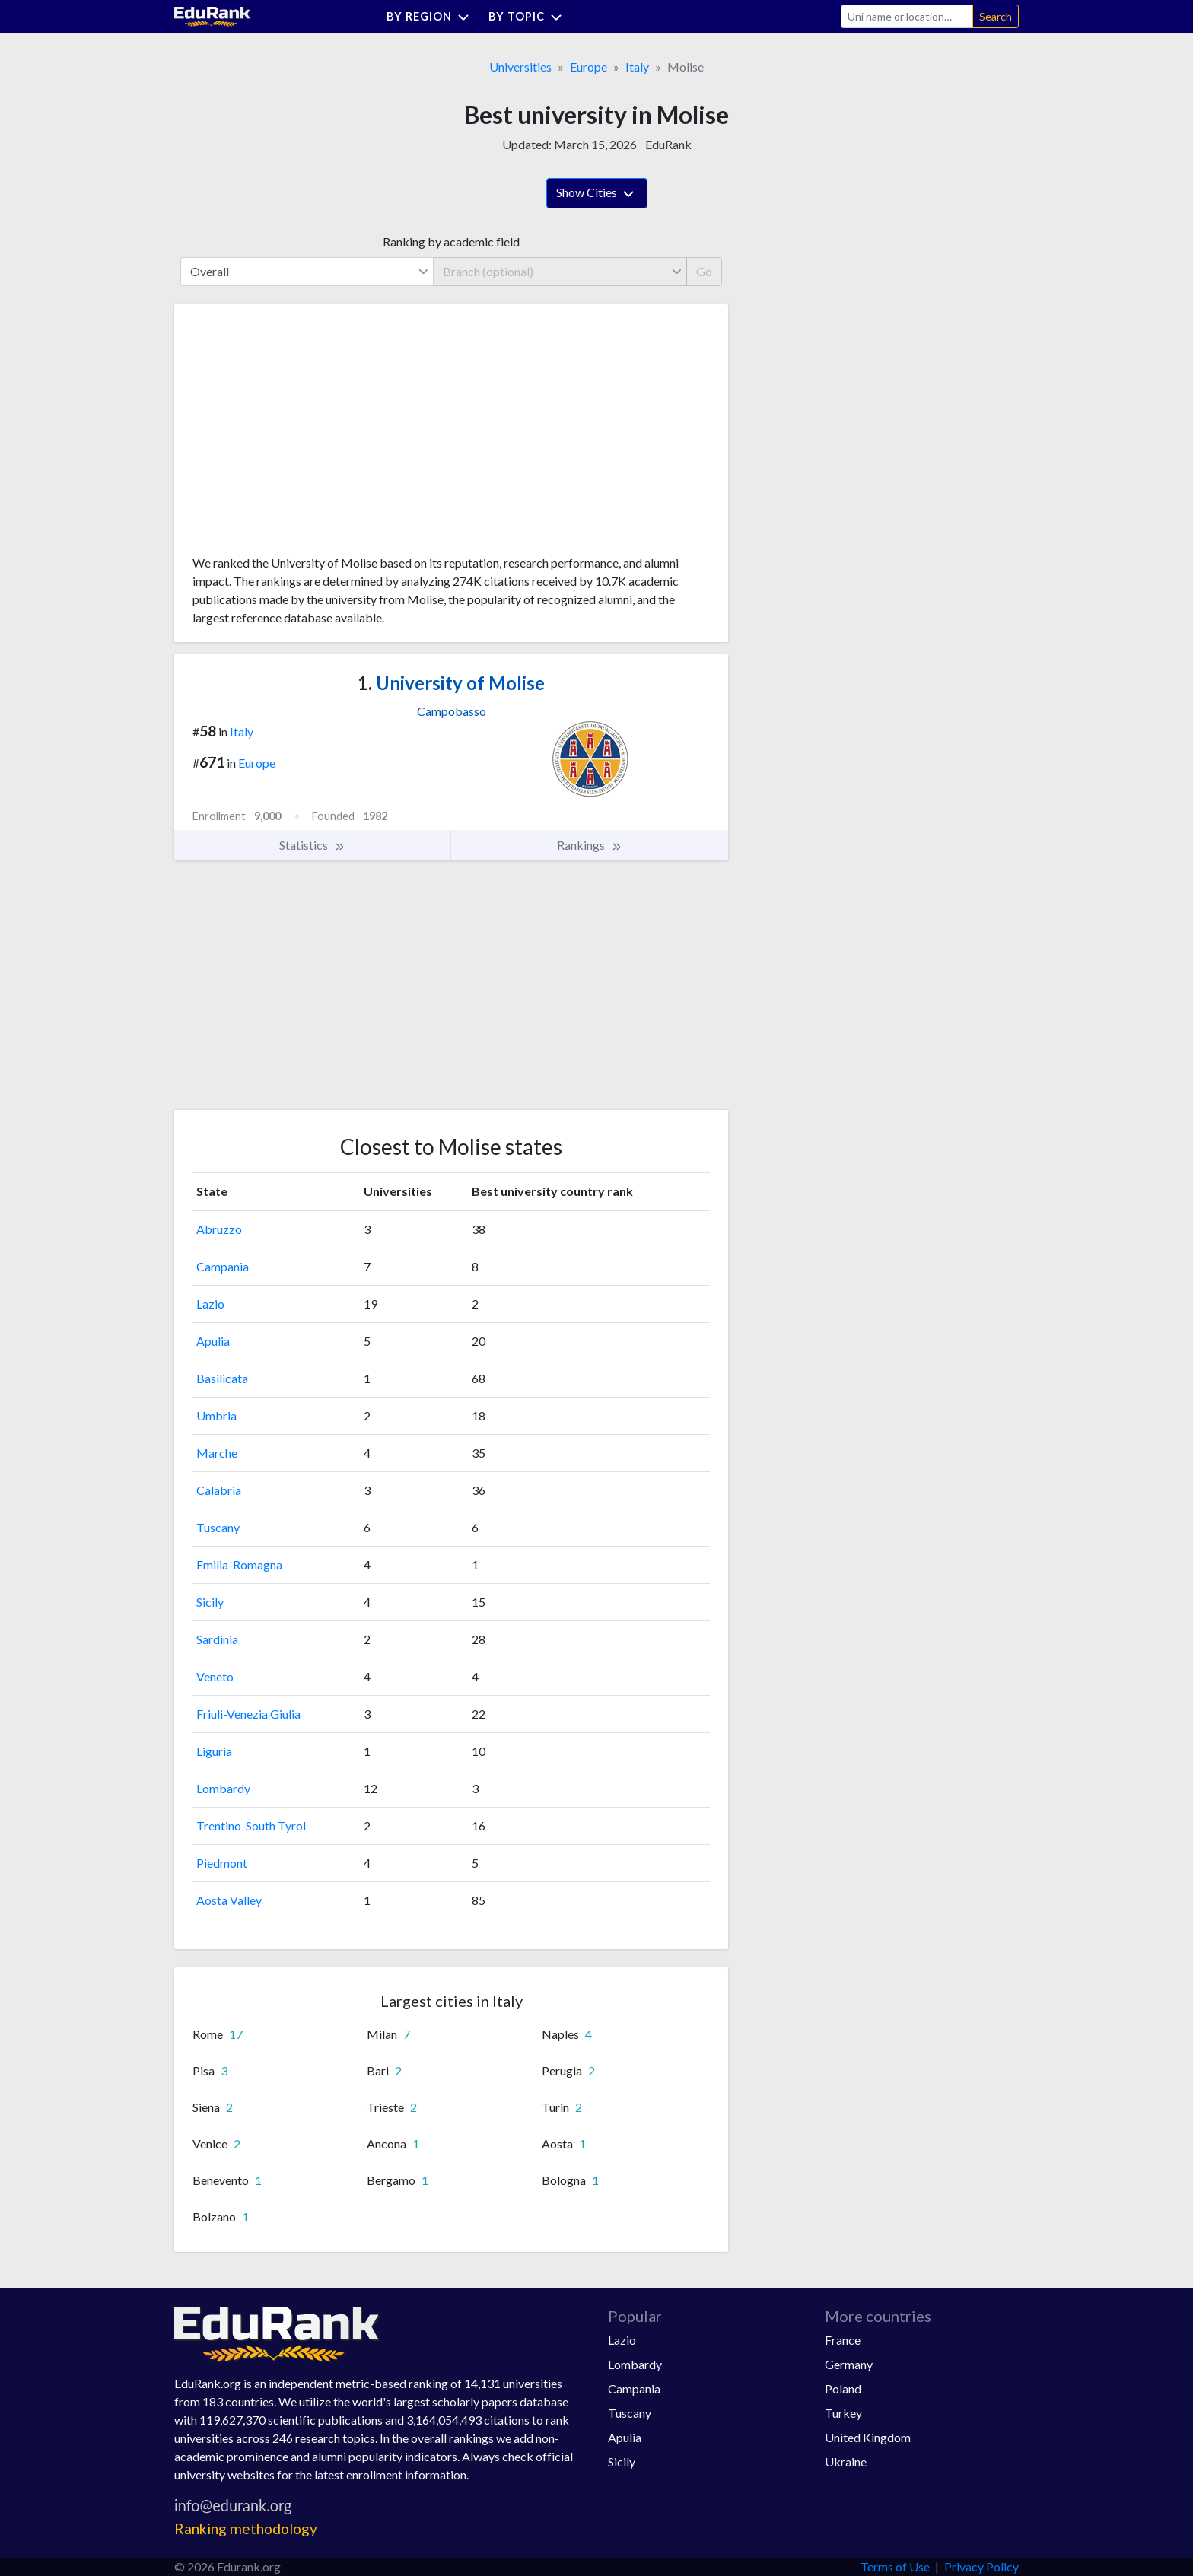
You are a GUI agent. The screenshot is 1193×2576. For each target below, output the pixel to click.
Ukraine (846, 2461)
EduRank (668, 144)
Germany (849, 2364)
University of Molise (451, 683)
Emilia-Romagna (239, 1564)
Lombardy (223, 1788)
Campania (222, 1266)
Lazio (210, 1303)
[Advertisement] (306, 435)
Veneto (215, 1676)
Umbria (216, 1415)
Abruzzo (219, 1229)
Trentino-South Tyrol (251, 1825)
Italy (637, 66)
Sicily (210, 1602)
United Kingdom (868, 2437)
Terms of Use (895, 2566)
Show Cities (597, 194)
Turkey (843, 2413)
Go (704, 271)
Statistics (312, 845)
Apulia (213, 1341)
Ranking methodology (245, 2528)
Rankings (589, 845)
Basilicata (222, 1378)
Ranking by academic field (451, 241)
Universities (520, 66)
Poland (843, 2388)
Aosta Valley (229, 1900)
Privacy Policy (981, 2566)
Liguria (214, 1751)
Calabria (218, 1490)
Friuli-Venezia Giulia (248, 1713)
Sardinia (217, 1639)
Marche (216, 1452)
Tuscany (218, 1527)
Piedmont (221, 1863)
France (843, 2340)
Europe (588, 66)
